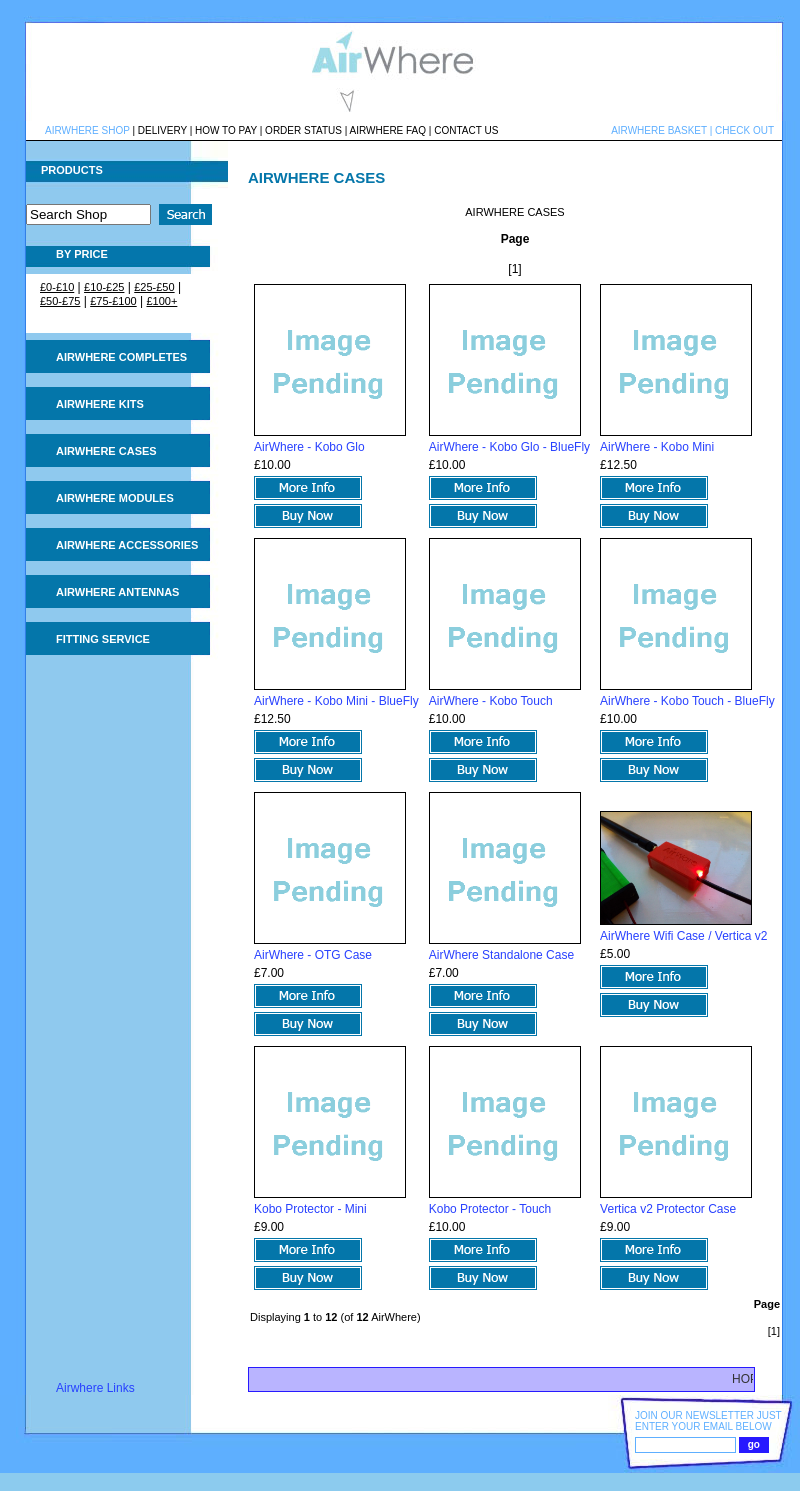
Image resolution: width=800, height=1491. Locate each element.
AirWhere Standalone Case (501, 955)
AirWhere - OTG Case (313, 955)
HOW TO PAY (226, 130)
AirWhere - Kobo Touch (491, 701)
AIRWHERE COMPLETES (121, 357)
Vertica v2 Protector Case (668, 1209)
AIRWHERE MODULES (115, 498)
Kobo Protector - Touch (490, 1209)
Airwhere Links (95, 1388)
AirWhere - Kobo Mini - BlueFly (336, 701)
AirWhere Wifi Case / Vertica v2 (683, 936)
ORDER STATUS (303, 130)
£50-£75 (60, 301)
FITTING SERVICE (103, 639)
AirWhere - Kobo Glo (309, 447)
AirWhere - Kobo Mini (657, 447)
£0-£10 (57, 287)
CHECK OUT (744, 130)
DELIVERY (162, 130)
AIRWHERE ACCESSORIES (127, 545)
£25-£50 (154, 287)
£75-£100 (113, 301)
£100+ (161, 301)
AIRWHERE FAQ (388, 130)
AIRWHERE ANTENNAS (117, 592)
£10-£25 (104, 287)
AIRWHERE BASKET (659, 130)
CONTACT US (466, 130)
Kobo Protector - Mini (310, 1209)
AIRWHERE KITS (100, 404)
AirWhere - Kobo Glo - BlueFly (509, 447)
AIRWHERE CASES (106, 451)
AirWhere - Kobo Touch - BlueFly (687, 701)
